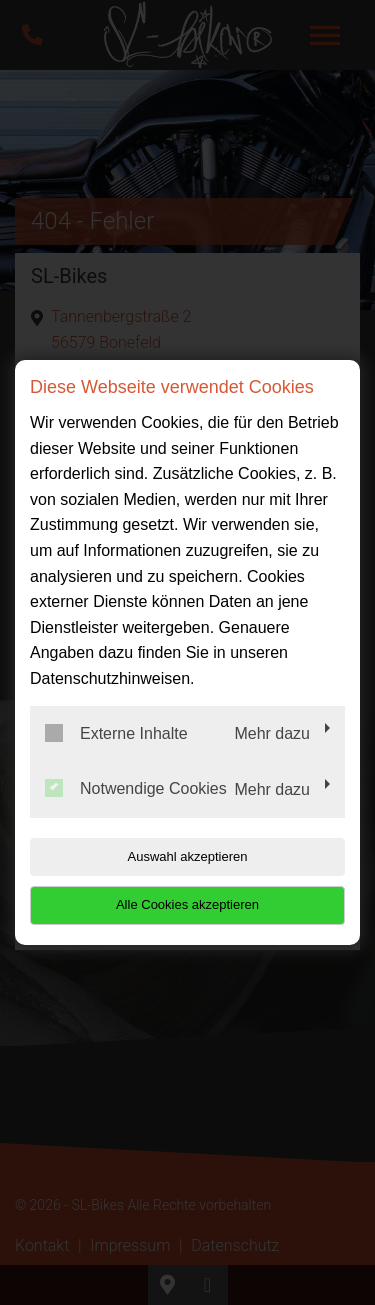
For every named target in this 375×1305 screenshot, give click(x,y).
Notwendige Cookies (136, 788)
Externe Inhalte (116, 733)
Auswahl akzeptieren (188, 856)
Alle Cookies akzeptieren (187, 904)
